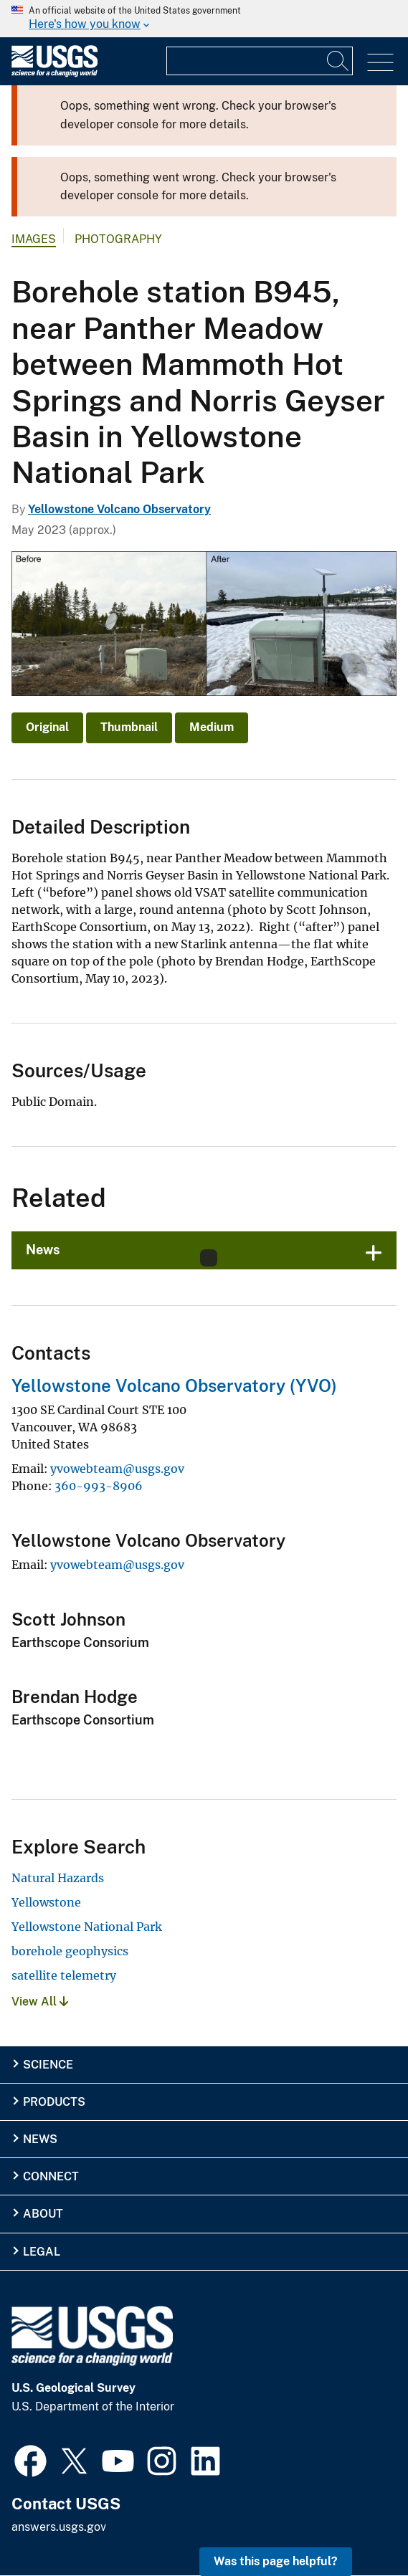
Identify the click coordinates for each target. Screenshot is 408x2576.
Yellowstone (46, 1902)
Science (48, 2064)
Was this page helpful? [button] (276, 2561)
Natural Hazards (57, 1878)
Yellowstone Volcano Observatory (119, 509)
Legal (41, 2251)
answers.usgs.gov (58, 2527)
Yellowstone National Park (86, 1926)
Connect (51, 2176)
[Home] (54, 73)
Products (54, 2102)
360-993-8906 (98, 1486)
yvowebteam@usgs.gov (117, 1468)
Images (33, 239)
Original (47, 727)
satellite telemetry (63, 1975)
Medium (211, 727)
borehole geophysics (69, 1951)
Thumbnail (129, 727)
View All (39, 2001)
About (43, 2213)
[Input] (259, 61)
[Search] (338, 61)
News (40, 2139)
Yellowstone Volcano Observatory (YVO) (174, 1385)
